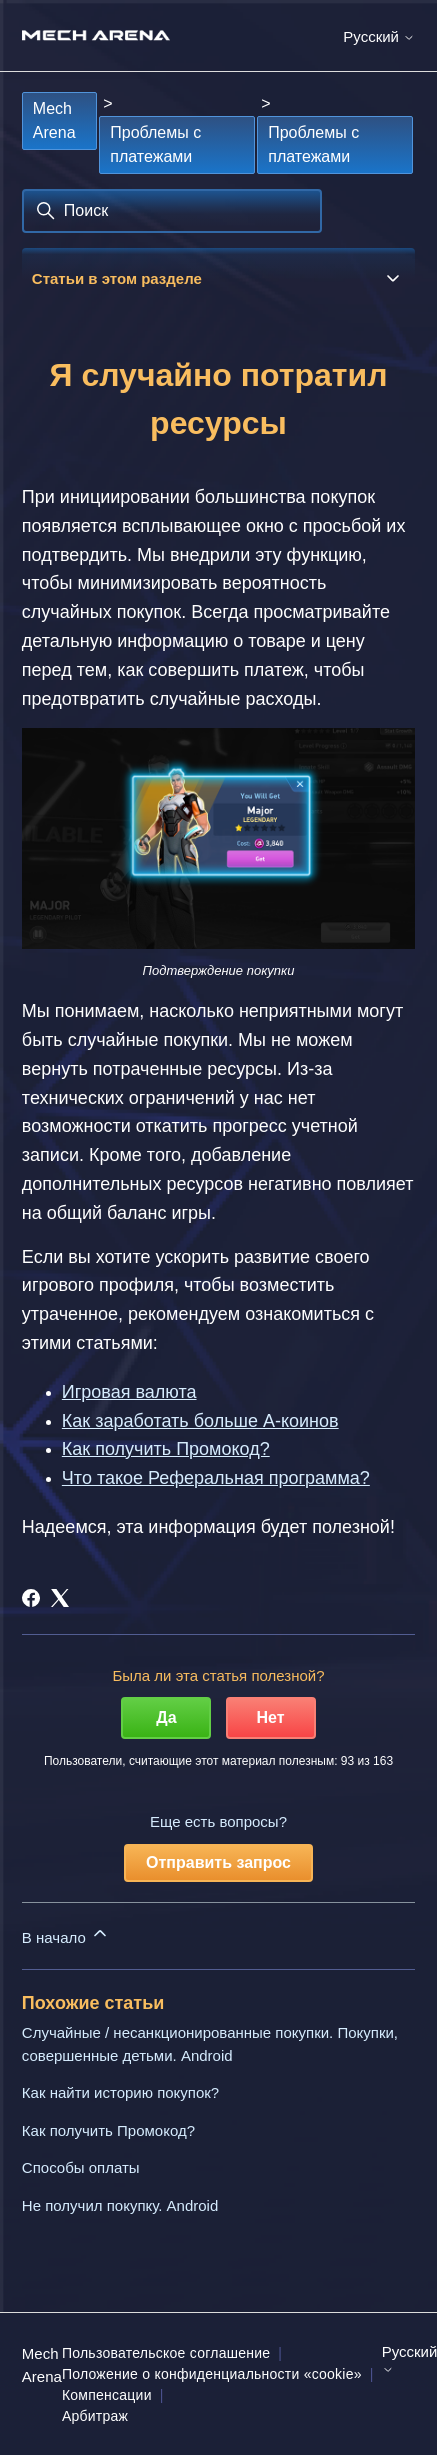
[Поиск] (172, 211)
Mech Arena (54, 120)
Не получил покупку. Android (120, 2205)
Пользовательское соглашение (166, 2353)
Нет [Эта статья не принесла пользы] (271, 1717)
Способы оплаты (81, 2167)
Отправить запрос (218, 1862)
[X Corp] (60, 1598)
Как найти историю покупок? (120, 2092)
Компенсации (107, 2395)
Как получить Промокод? (108, 2130)
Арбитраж (95, 2416)
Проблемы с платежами (155, 144)
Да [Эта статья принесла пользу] (166, 1717)
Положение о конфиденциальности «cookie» (212, 2374)
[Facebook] (31, 1598)
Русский (379, 36)
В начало (66, 1934)
